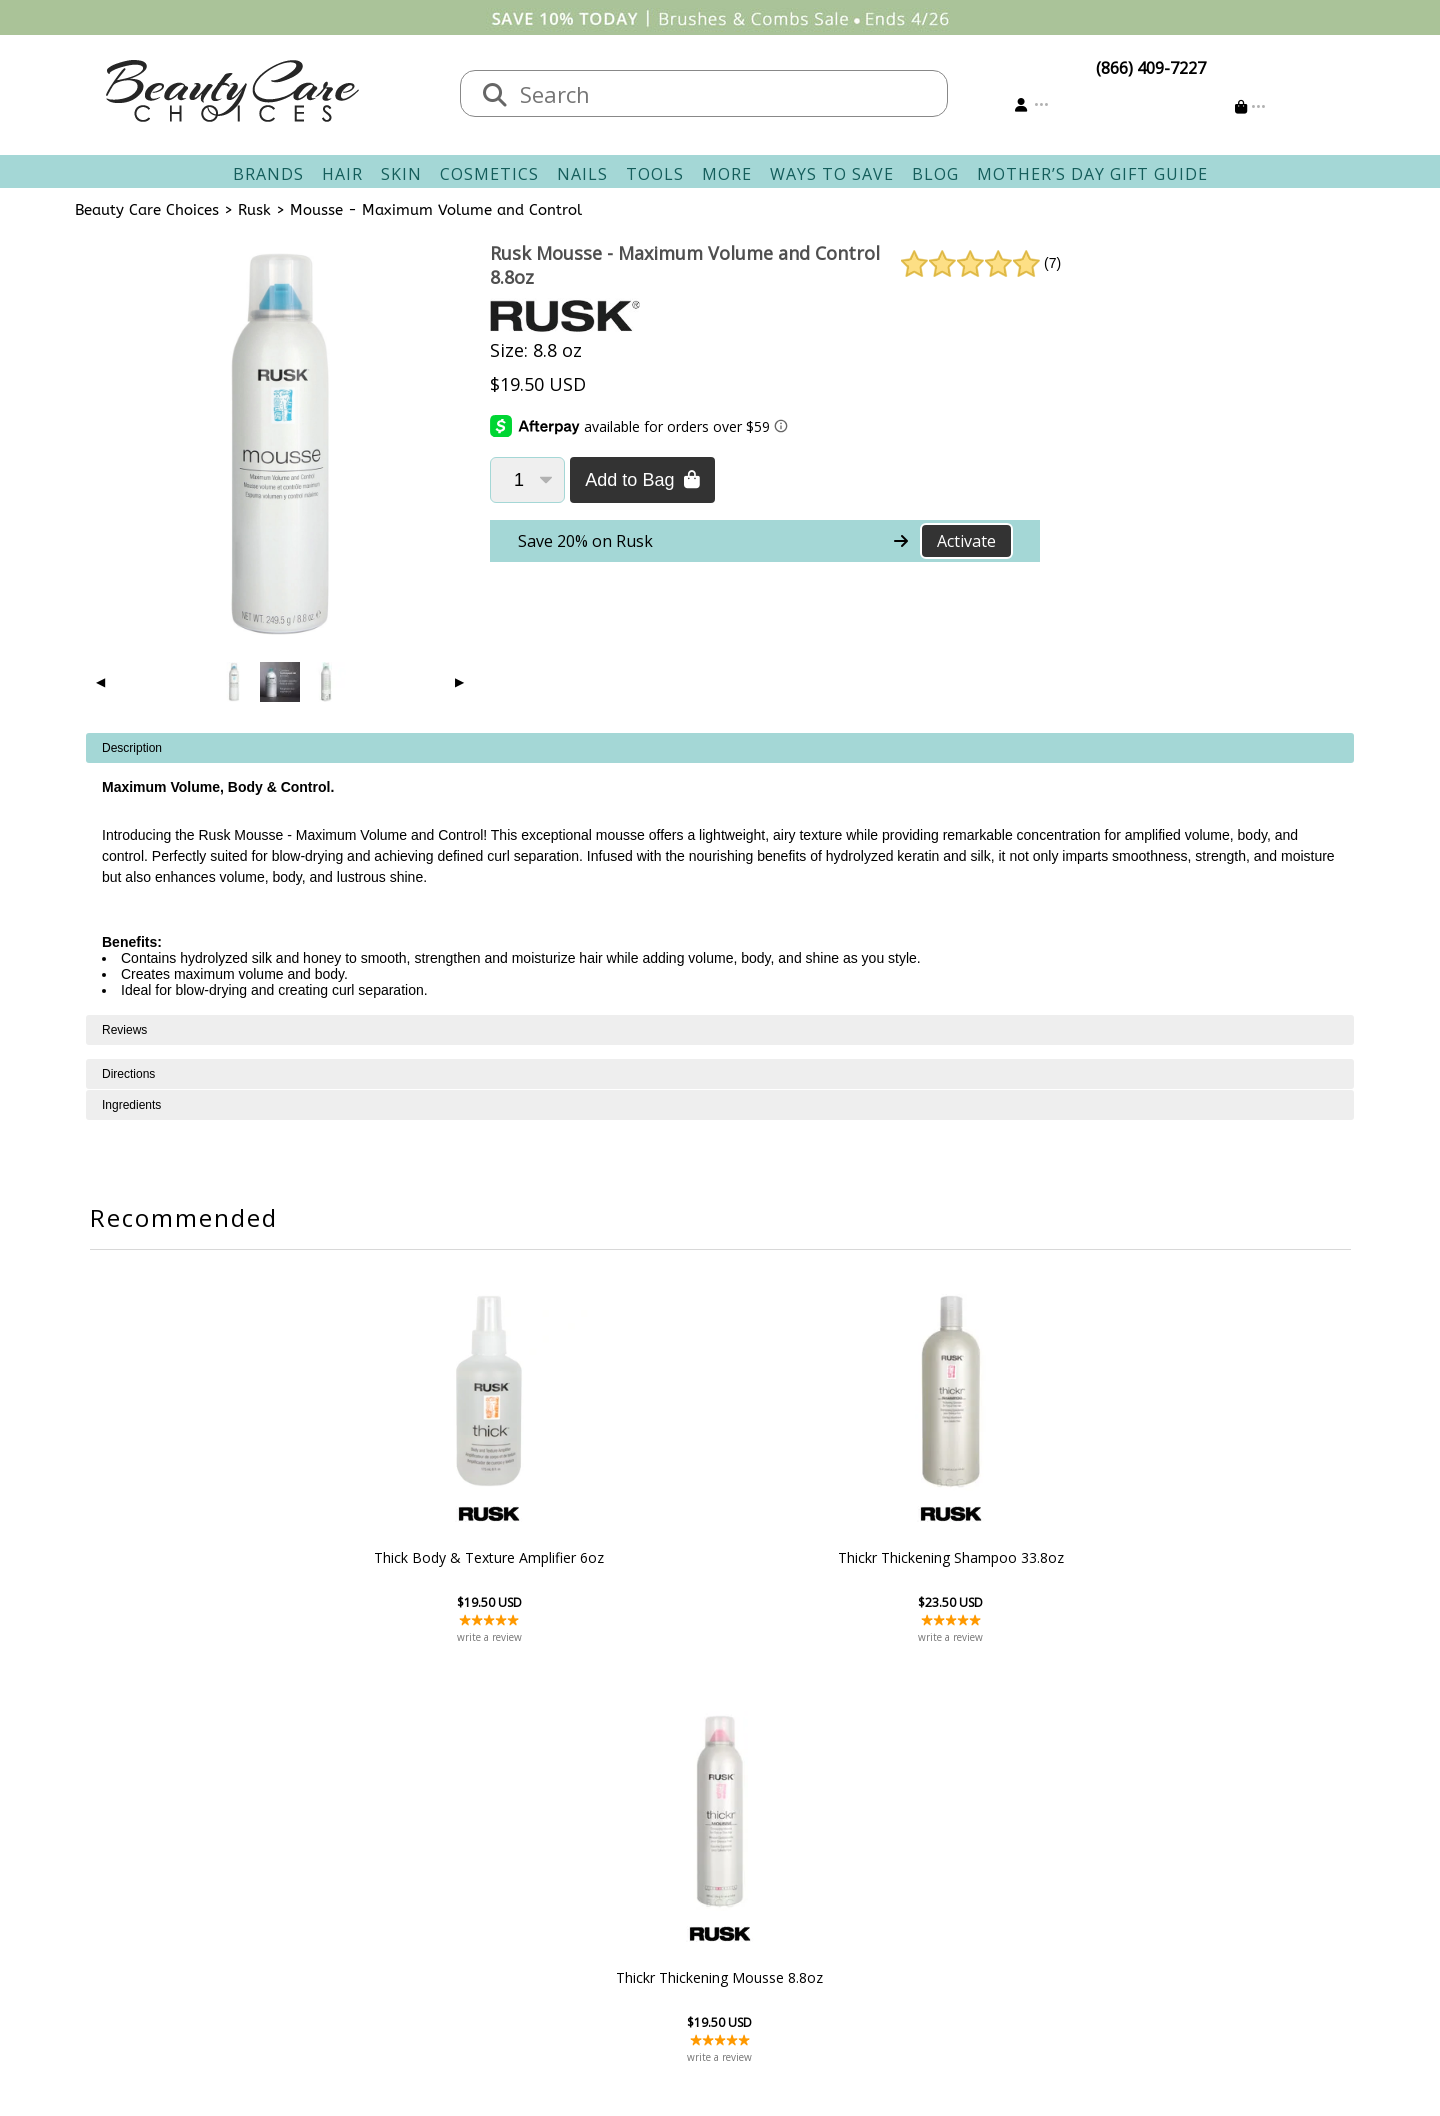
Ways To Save (832, 174)
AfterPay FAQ (599, 1926)
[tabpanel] (720, 874)
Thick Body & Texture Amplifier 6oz (502, 1557)
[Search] (495, 96)
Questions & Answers (630, 1902)
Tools (655, 174)
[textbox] (724, 93)
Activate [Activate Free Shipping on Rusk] (966, 541)
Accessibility (414, 1926)
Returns (580, 1878)
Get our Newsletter (802, 1902)
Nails (582, 174)
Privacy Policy (420, 1902)
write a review (502, 1637)
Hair (342, 174)
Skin (401, 174)
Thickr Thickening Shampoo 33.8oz (720, 1557)
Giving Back (413, 1950)
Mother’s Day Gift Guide (1092, 174)
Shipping (583, 1854)
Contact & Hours (612, 1830)
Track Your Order (795, 1854)
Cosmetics (489, 174)
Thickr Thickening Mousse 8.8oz (937, 1557)
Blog (935, 174)
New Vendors (420, 1878)
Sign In (756, 1830)
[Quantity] (527, 480)
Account (750, 1806)
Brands (268, 174)
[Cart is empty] (1250, 106)
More (727, 174)
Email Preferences (797, 1878)
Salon (391, 1854)
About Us (405, 1830)
